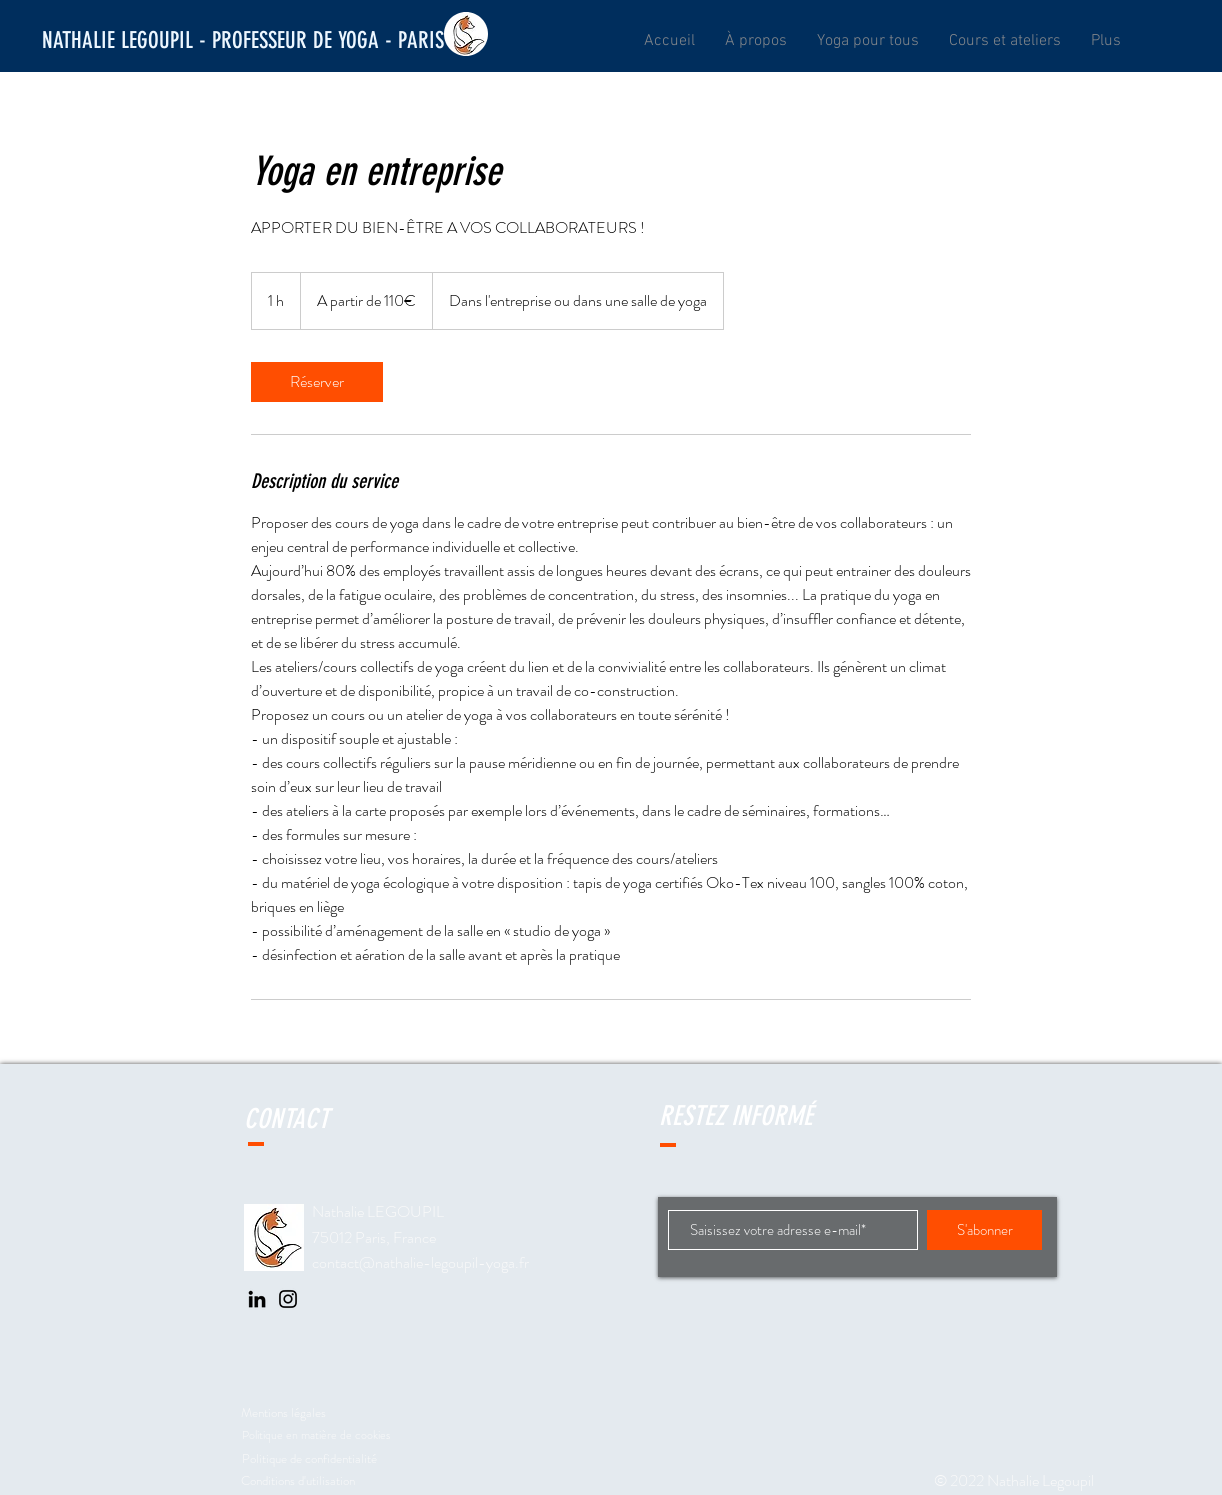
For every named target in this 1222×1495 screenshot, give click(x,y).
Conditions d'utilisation (298, 1480)
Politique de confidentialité (309, 1458)
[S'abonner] (984, 1230)
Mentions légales (283, 1412)
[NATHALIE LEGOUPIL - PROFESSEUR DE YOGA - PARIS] (243, 41)
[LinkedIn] (257, 1299)
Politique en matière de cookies (317, 1435)
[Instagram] (288, 1299)
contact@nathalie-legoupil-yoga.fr (420, 1262)
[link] (317, 382)
